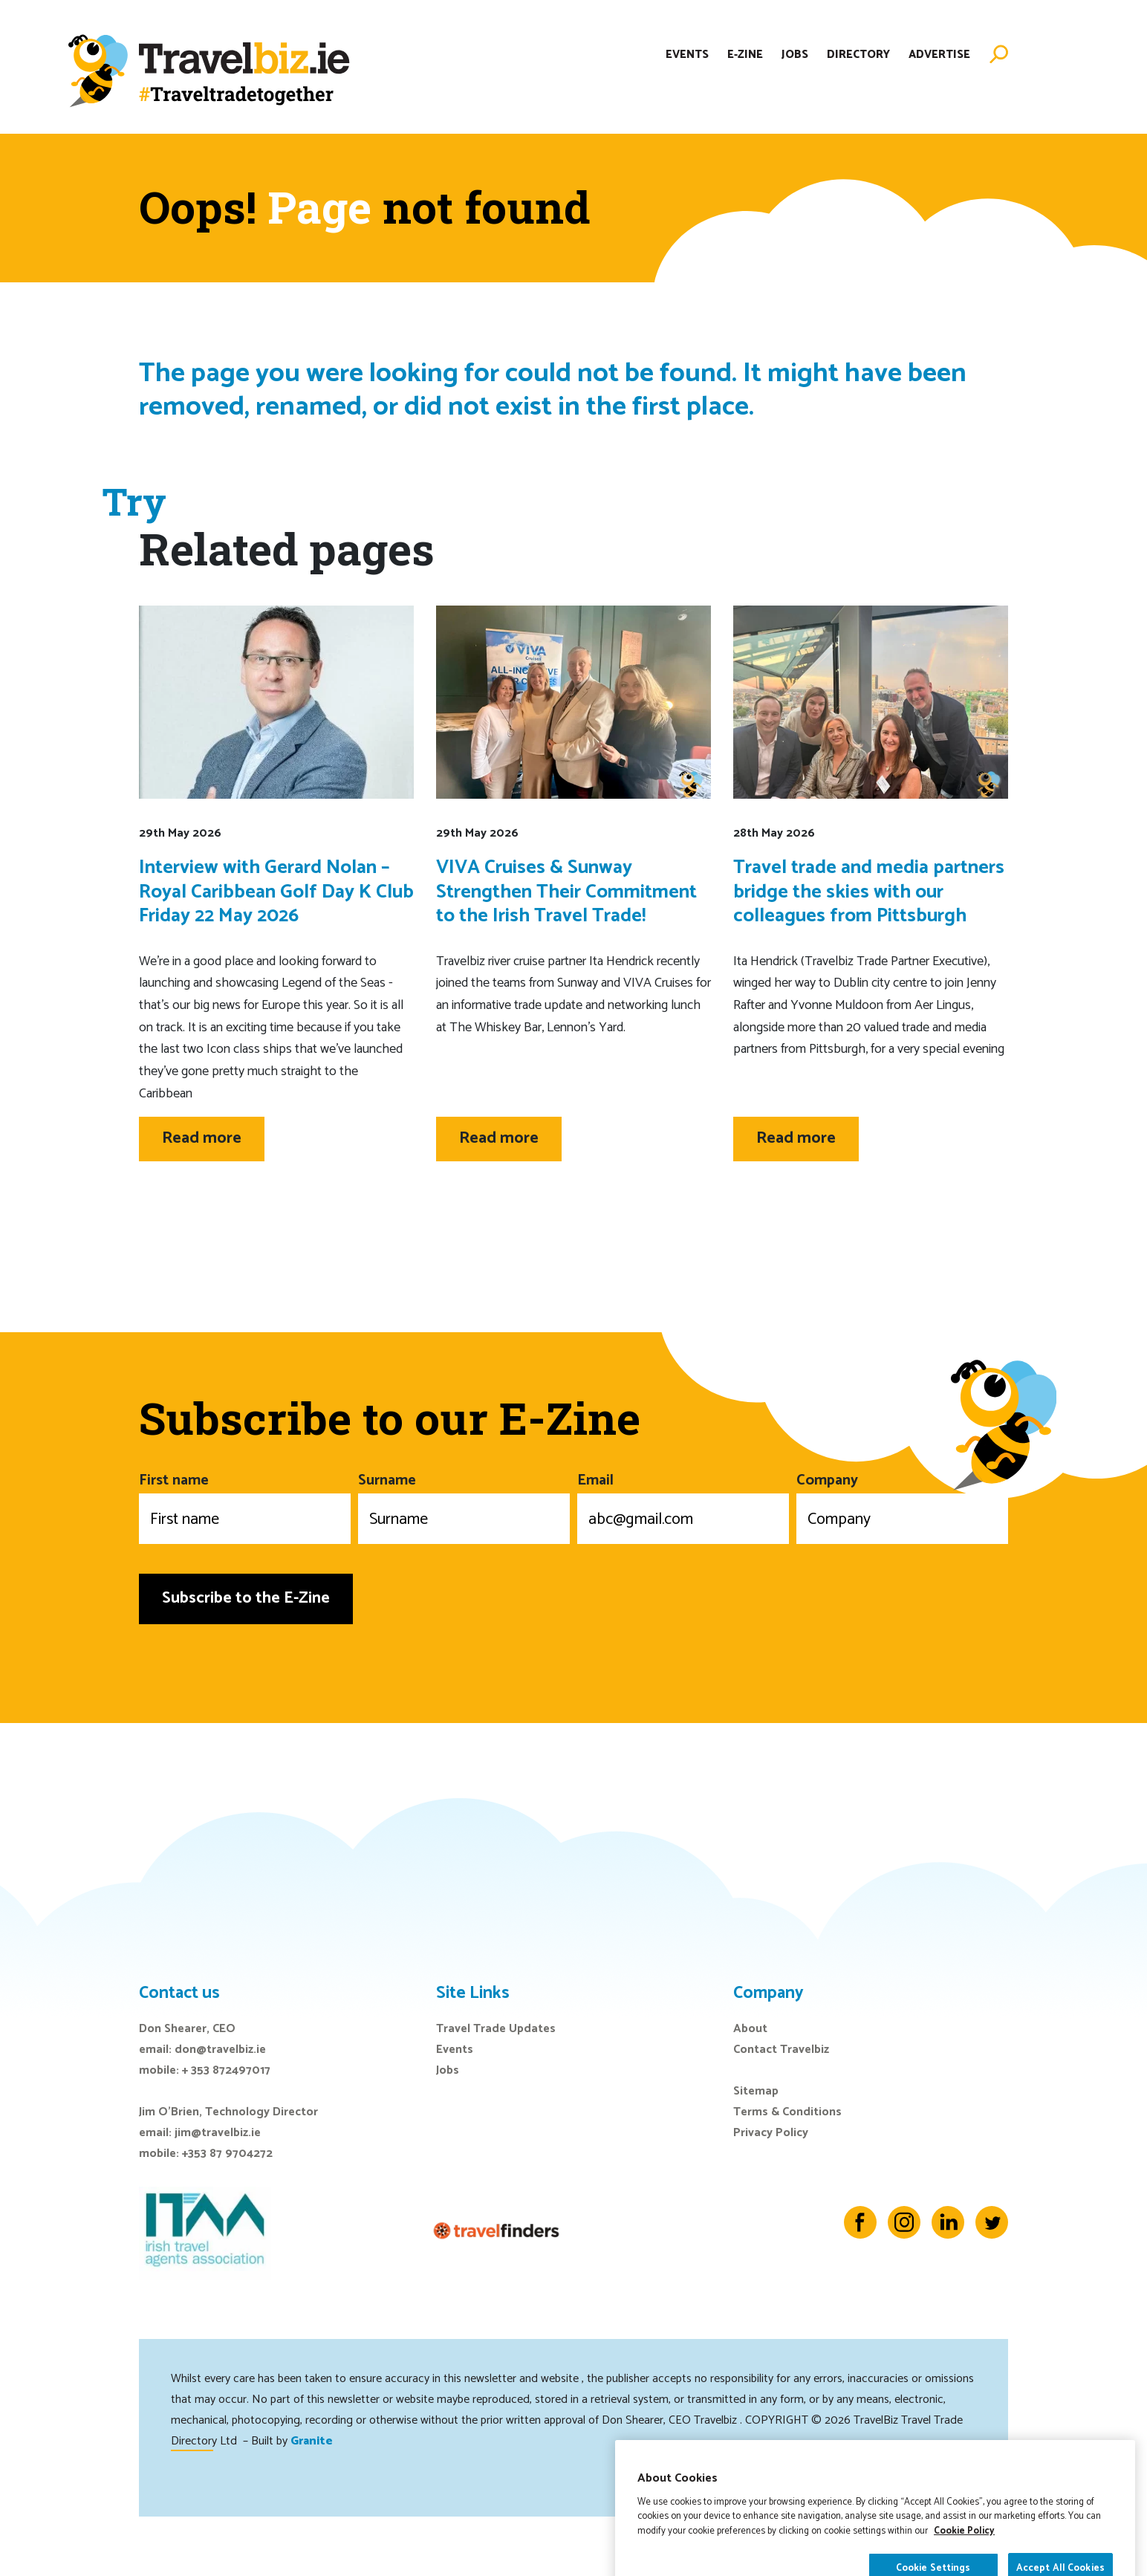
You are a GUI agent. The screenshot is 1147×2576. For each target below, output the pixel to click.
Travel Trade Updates (496, 2029)
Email (683, 1506)
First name (245, 1506)
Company (902, 1506)
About (750, 2029)
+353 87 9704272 (227, 2154)
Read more (201, 1138)
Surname (464, 1506)
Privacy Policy (770, 2133)
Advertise (939, 54)
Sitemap (756, 2091)
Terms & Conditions (787, 2112)
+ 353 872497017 (226, 2070)
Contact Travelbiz (781, 2050)
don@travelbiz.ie (220, 2050)
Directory (858, 54)
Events (687, 54)
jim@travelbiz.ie (218, 2133)
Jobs (795, 54)
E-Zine (745, 54)
